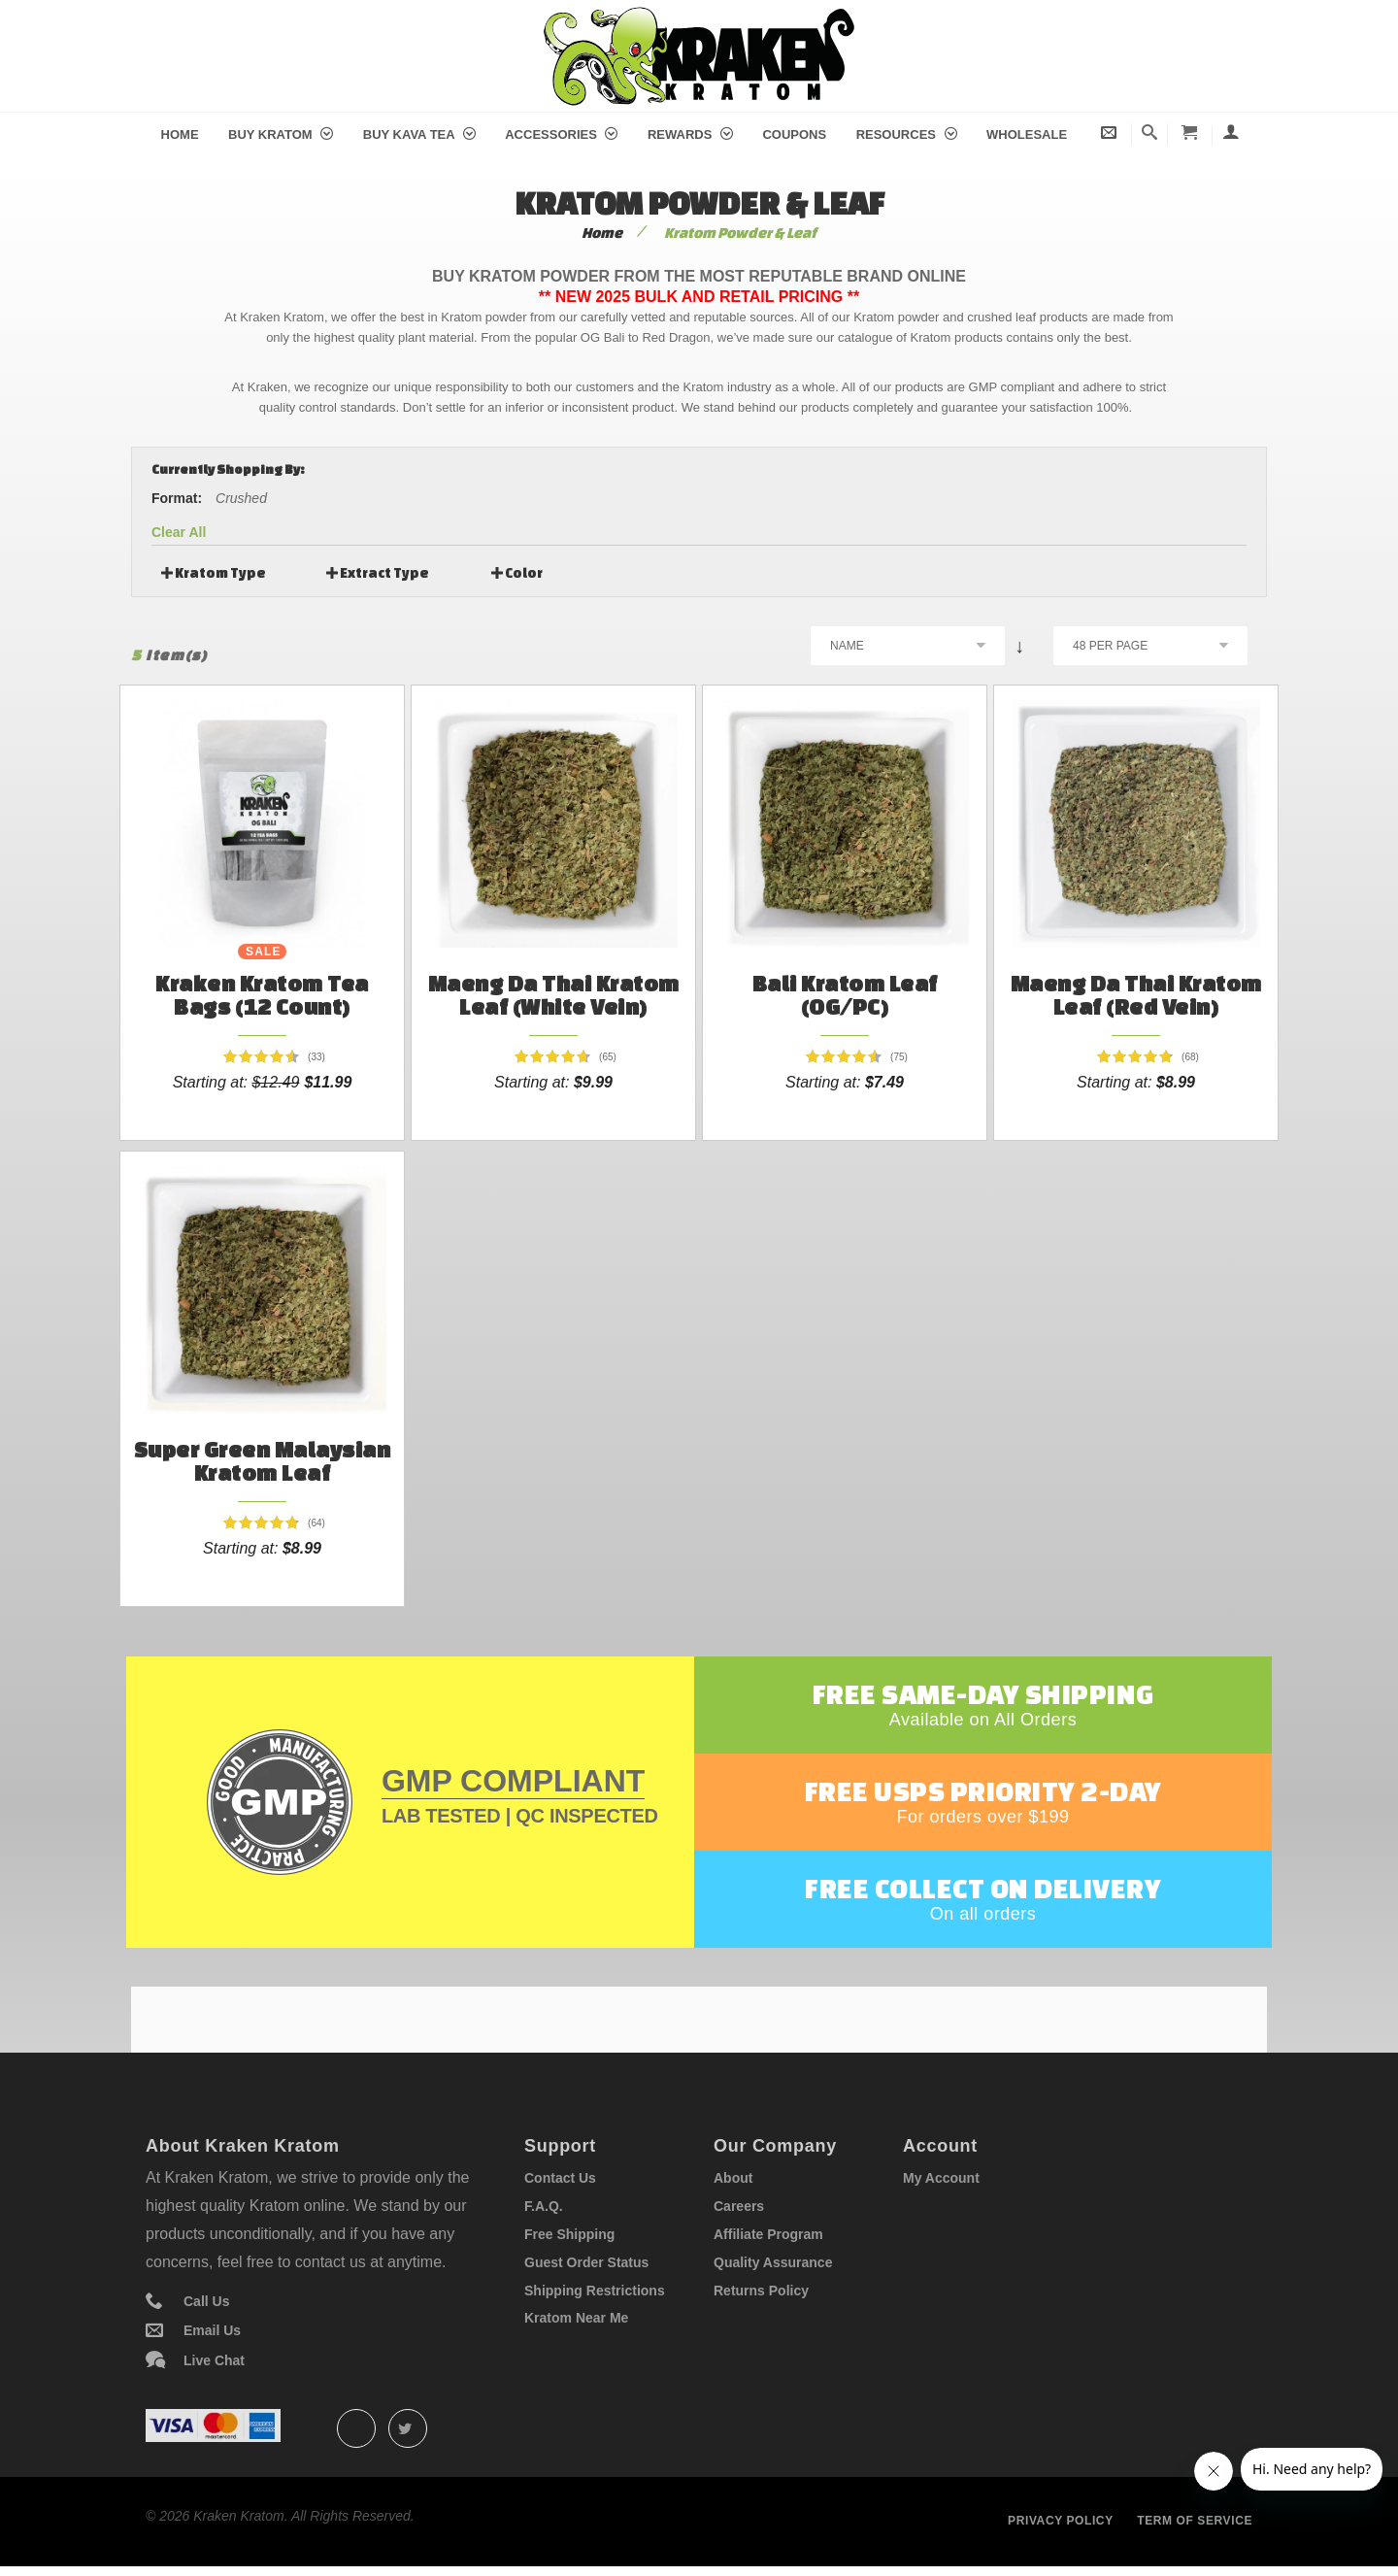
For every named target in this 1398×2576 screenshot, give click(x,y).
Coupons (794, 134)
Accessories (561, 134)
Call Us (206, 2301)
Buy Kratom (280, 134)
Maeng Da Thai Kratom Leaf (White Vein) (554, 995)
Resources (906, 134)
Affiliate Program (768, 2234)
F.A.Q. (543, 2206)
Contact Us (560, 2178)
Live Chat (214, 2360)
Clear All (178, 532)
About (733, 2178)
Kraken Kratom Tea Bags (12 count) (262, 995)
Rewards (690, 134)
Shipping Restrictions (594, 2290)
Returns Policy (761, 2290)
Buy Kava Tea (419, 134)
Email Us (212, 2330)
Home (180, 134)
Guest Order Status (586, 2262)
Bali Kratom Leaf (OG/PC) (845, 995)
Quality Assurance (773, 2262)
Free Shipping (569, 2234)
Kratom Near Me (576, 2318)
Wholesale (1026, 134)
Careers (739, 2206)
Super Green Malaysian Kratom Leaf (262, 1461)
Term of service (1194, 2520)
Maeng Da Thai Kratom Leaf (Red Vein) (1136, 995)
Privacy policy (1061, 2520)
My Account (941, 2178)
